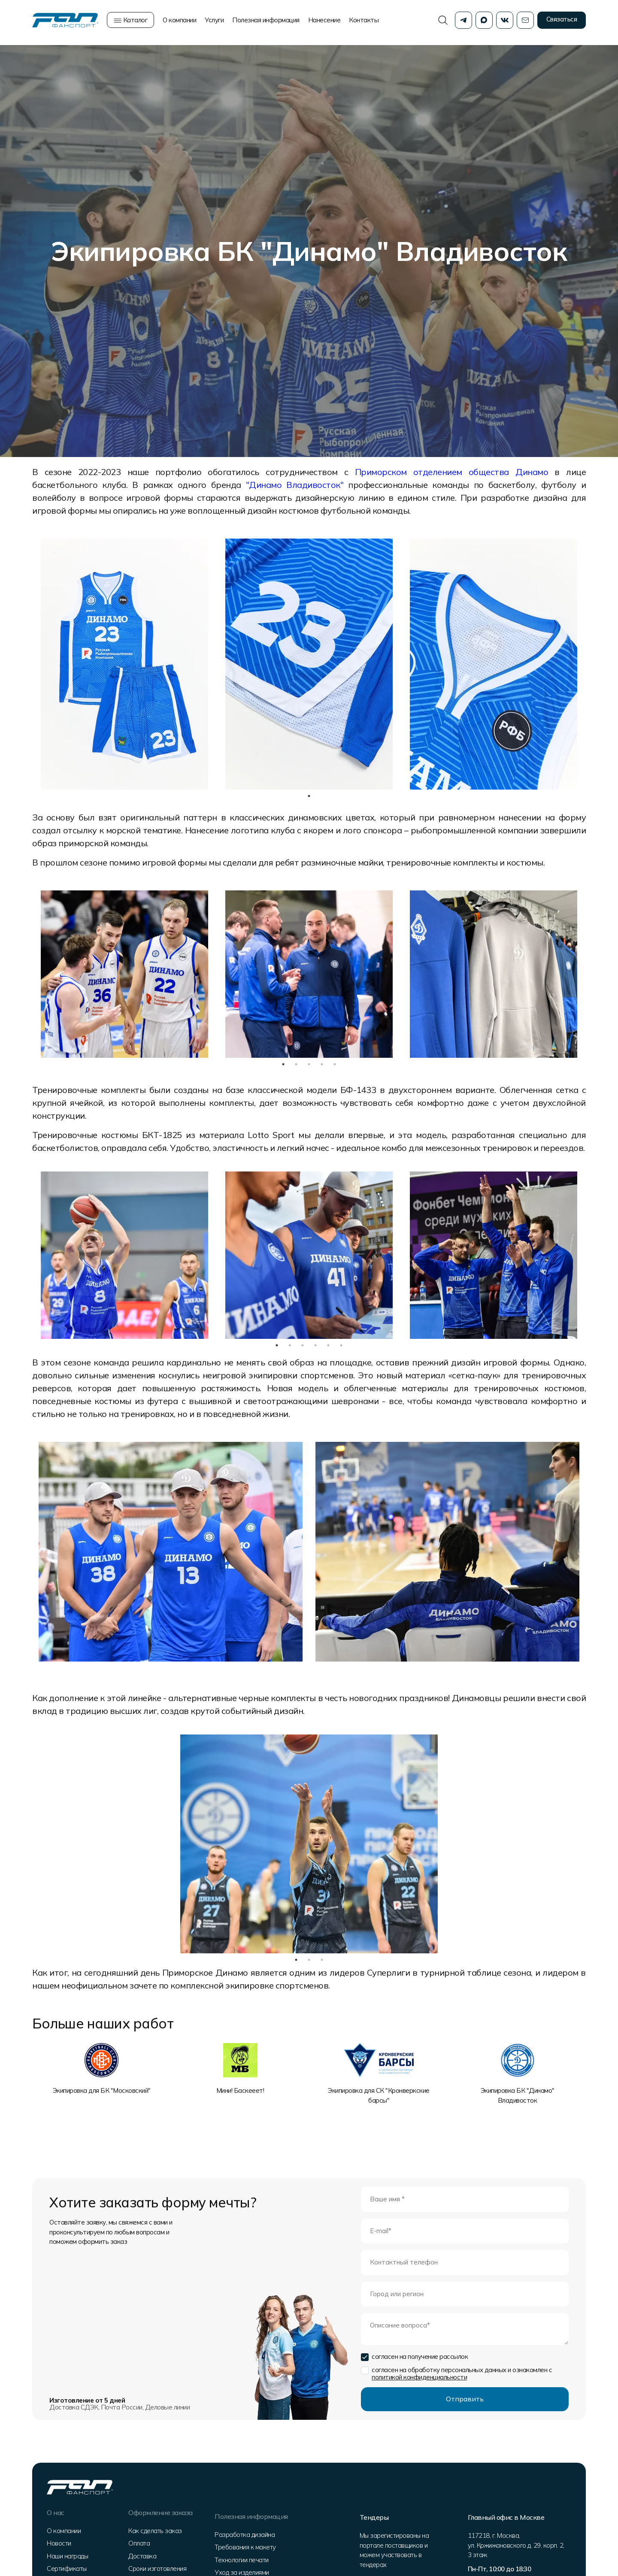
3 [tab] (309, 1064)
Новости (61, 2544)
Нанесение (324, 22)
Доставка (141, 2556)
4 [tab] (322, 1064)
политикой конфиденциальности (419, 2377)
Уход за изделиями (242, 2569)
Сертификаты (69, 2569)
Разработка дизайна (245, 2531)
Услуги (214, 22)
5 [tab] (334, 1064)
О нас (58, 2512)
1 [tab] (309, 796)
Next (592, 974)
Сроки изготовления (156, 2569)
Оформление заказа (159, 2512)
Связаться (561, 21)
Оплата (138, 2544)
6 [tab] (341, 1345)
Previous (25, 974)
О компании (179, 22)
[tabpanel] (124, 664)
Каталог (130, 22)
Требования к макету (246, 2544)
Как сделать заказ (154, 2531)
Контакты (364, 22)
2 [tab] (296, 1064)
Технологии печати (242, 2556)
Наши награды (70, 2556)
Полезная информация (266, 22)
